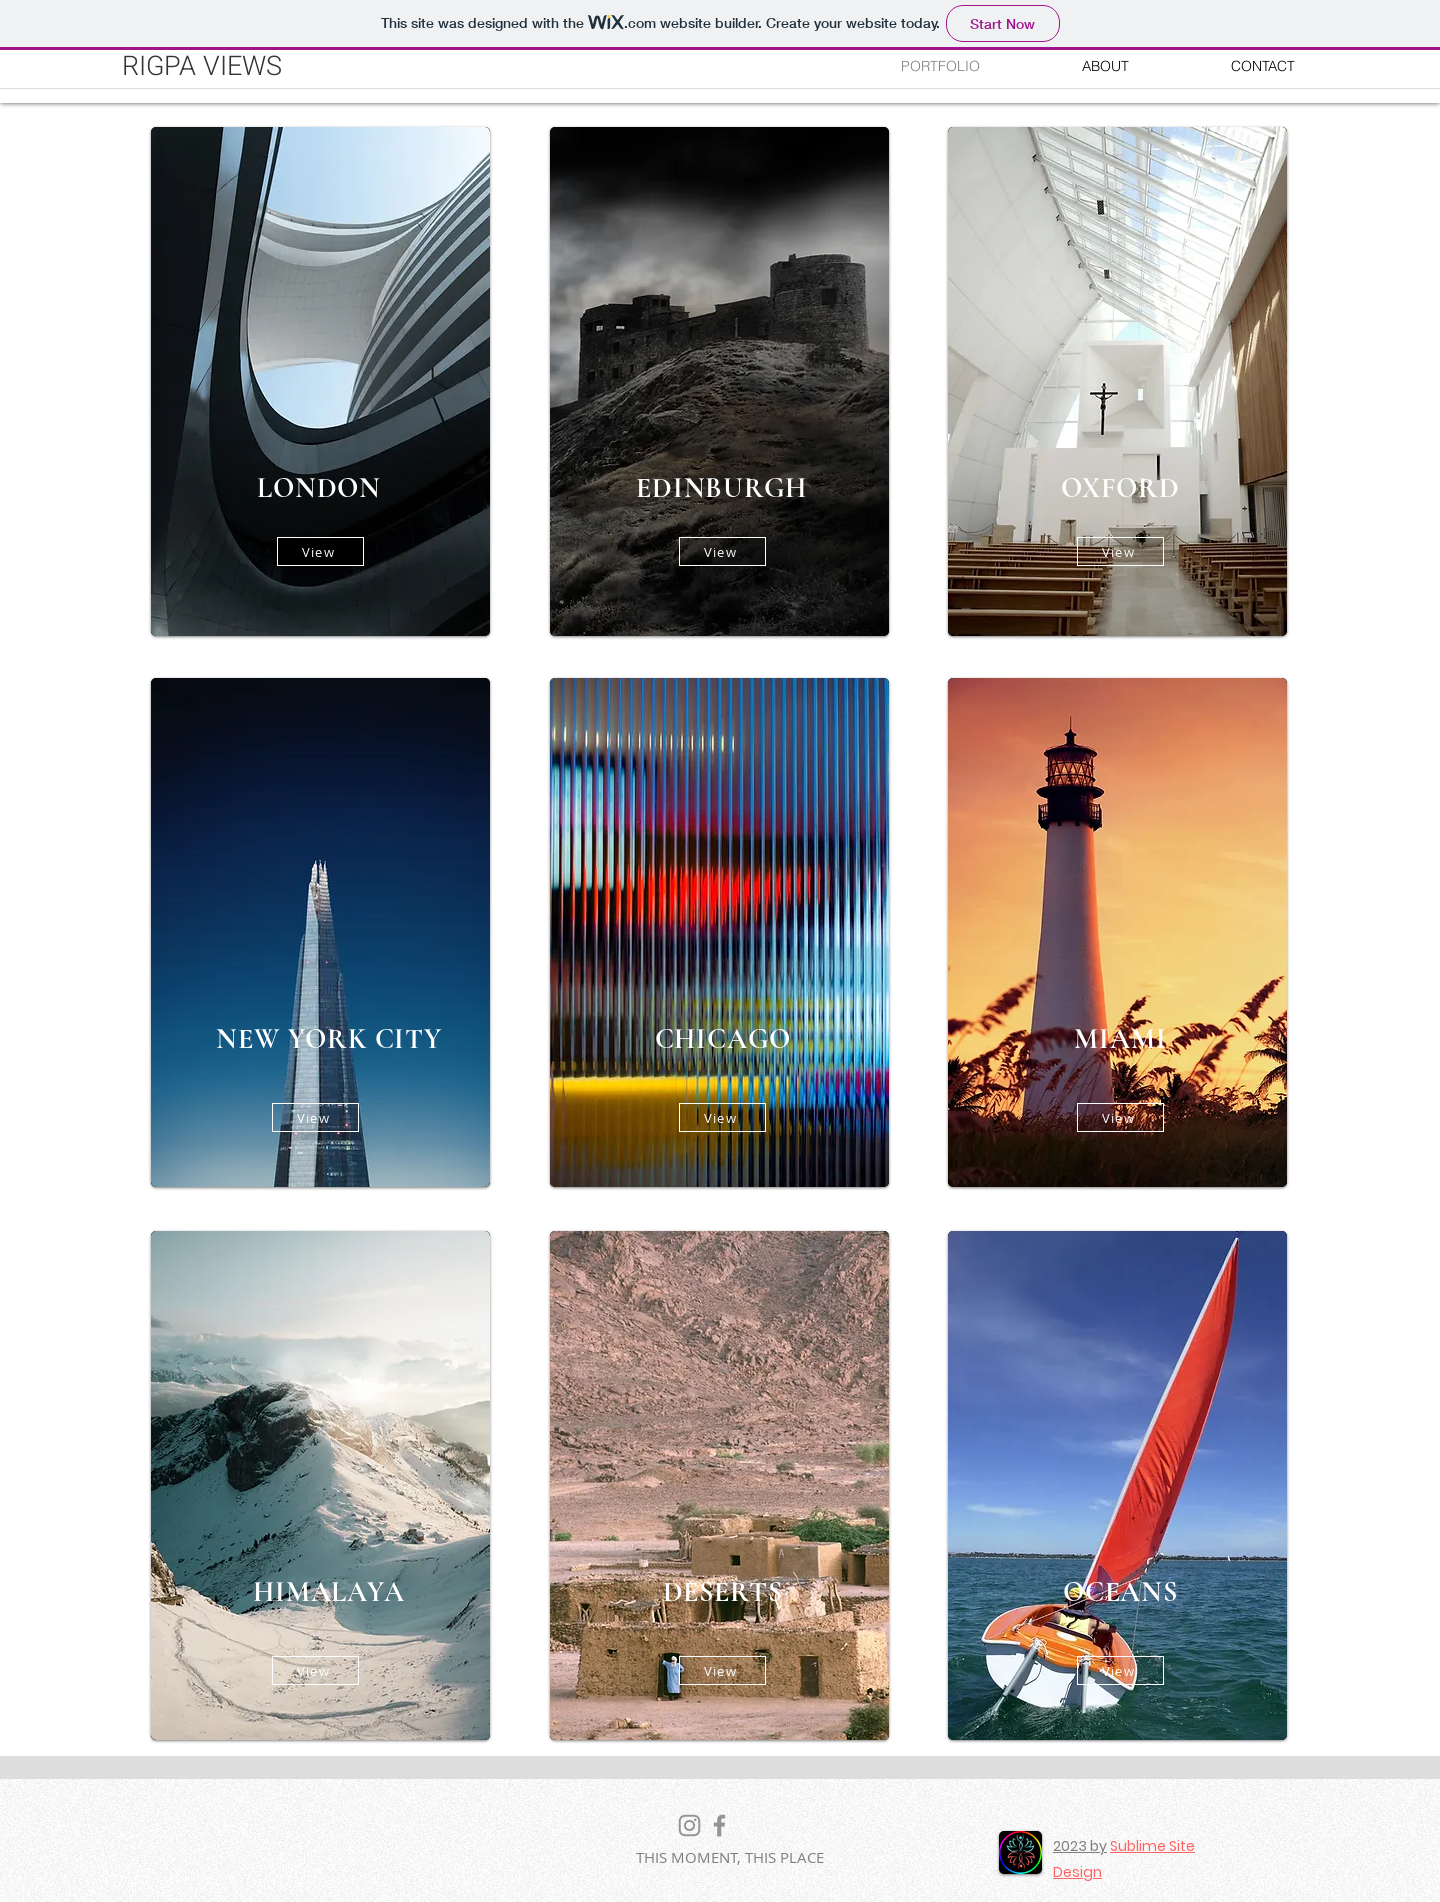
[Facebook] (719, 1825)
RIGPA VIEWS (202, 66)
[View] (320, 551)
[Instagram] (689, 1825)
